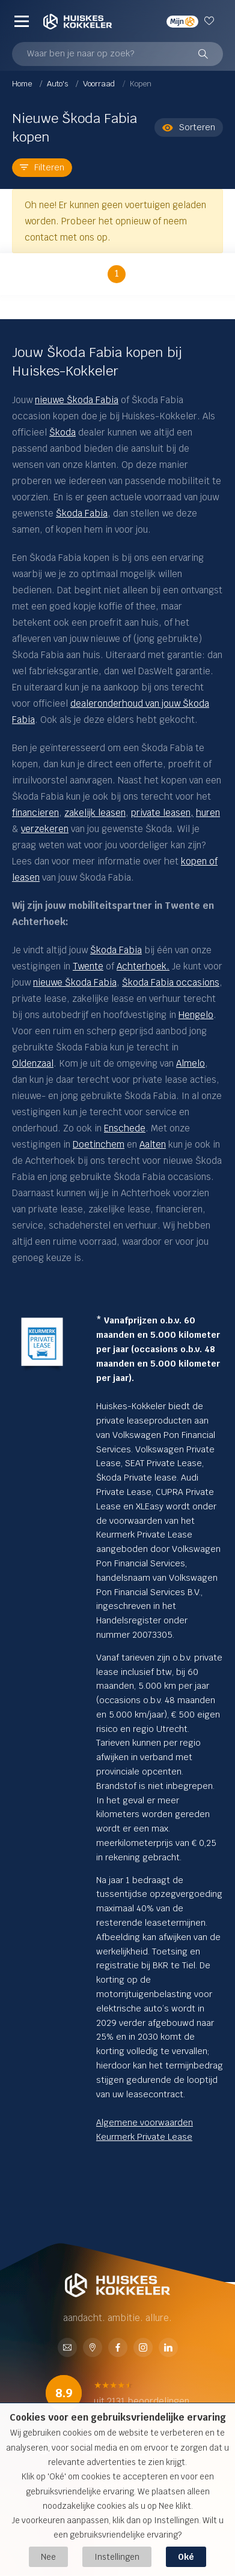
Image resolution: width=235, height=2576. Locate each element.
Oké (186, 2556)
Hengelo (196, 1014)
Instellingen (116, 2556)
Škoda (62, 432)
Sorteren (188, 127)
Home (23, 84)
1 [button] (117, 273)
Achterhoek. (143, 966)
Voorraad (100, 84)
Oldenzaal (32, 1063)
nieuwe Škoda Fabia (76, 400)
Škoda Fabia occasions (170, 982)
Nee (48, 2556)
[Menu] (21, 21)
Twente (88, 966)
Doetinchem (98, 1144)
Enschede (124, 1128)
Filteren (42, 167)
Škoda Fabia (82, 513)
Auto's (58, 84)
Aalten (152, 1144)
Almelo (190, 1063)
